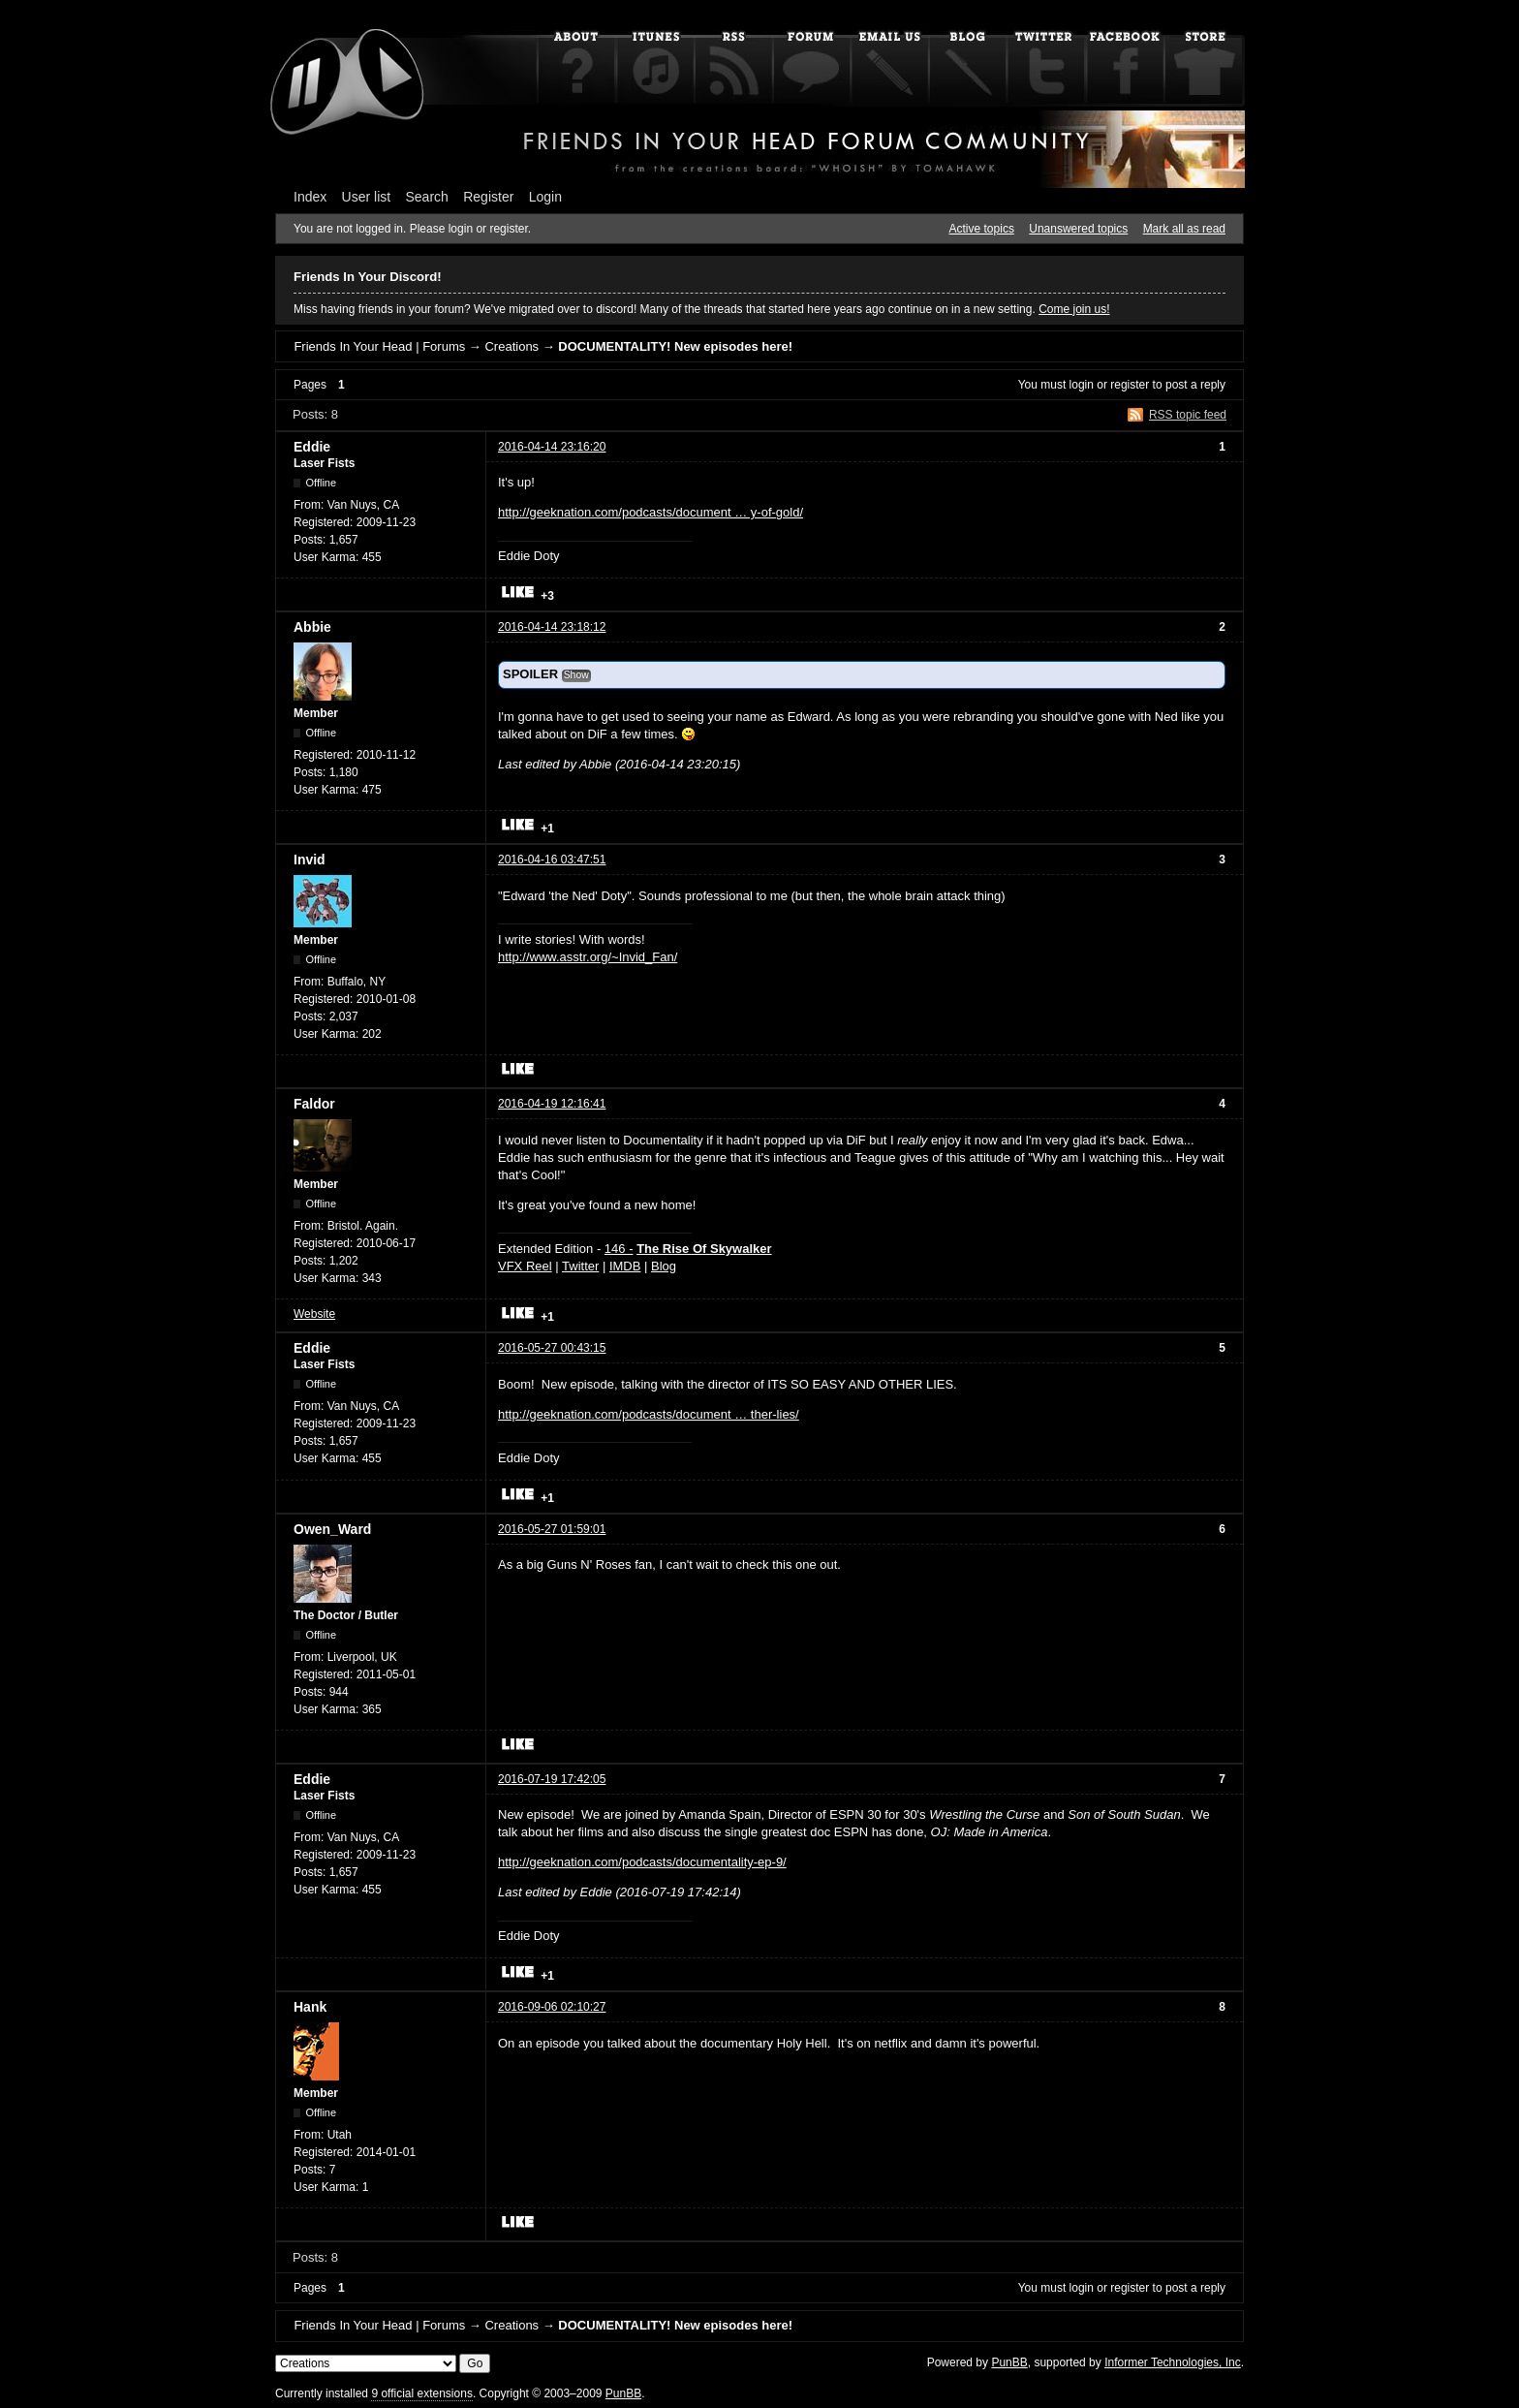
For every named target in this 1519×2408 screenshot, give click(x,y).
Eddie (312, 446)
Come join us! (1073, 309)
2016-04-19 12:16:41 (551, 1103)
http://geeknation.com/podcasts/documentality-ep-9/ (642, 1862)
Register (488, 196)
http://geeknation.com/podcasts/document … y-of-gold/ (650, 512)
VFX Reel (525, 1266)
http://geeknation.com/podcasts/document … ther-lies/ (648, 1414)
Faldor (314, 1103)
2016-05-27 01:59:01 (551, 1529)
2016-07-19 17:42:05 (551, 1779)
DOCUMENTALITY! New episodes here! (675, 346)
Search (427, 196)
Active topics (981, 228)
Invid (310, 859)
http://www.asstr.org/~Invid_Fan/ (587, 957)
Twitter (580, 1266)
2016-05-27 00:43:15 (551, 1348)
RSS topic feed (1187, 415)
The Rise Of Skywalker (703, 1248)
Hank (310, 2007)
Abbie (312, 627)
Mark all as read (1184, 228)
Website (314, 1314)
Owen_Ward (332, 1529)
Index (310, 196)
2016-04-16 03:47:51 (551, 859)
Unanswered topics (1078, 228)
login (1082, 384)
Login (545, 196)
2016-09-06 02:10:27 (551, 2007)
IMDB (625, 1266)
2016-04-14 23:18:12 (551, 627)
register (1129, 384)
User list (366, 196)
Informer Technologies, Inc (1172, 2362)
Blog (663, 1266)
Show (576, 675)
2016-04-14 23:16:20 (551, 446)
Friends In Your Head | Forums (379, 346)
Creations (511, 346)
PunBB (1009, 2362)
